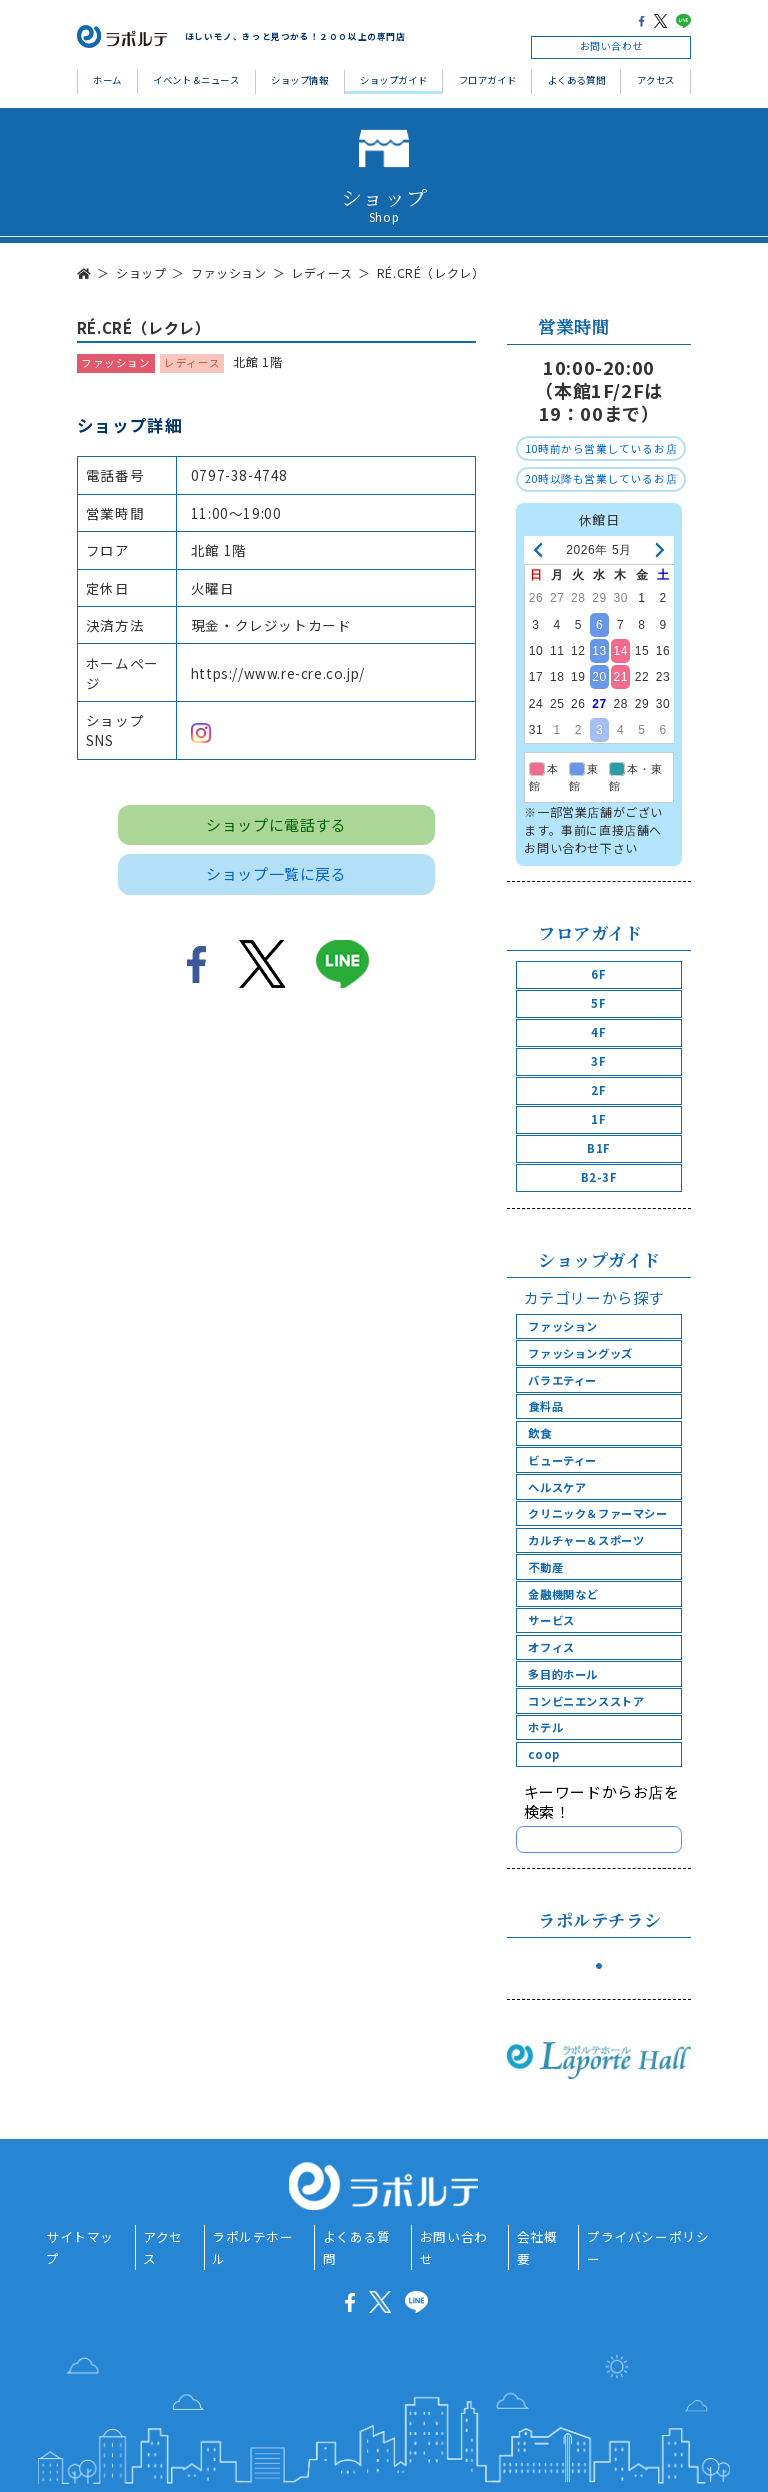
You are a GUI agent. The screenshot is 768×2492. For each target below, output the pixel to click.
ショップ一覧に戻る (276, 873)
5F (598, 1003)
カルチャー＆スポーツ (586, 1540)
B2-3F (599, 1177)
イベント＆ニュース (196, 80)
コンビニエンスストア (586, 1701)
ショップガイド (393, 80)
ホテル (545, 1727)
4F (598, 1032)
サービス (551, 1620)
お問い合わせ (612, 46)
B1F (599, 1148)
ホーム (107, 80)
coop (543, 1754)
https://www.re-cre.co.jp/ (278, 673)
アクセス (656, 80)
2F (598, 1090)
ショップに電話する (276, 824)
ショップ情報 (300, 80)
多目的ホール (563, 1674)
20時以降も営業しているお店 (601, 478)
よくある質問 (577, 80)
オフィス (551, 1647)
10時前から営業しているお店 (601, 448)
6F (598, 974)
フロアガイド (488, 80)
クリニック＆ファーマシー (597, 1513)
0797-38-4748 (239, 475)
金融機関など (563, 1594)
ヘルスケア (557, 1487)
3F (598, 1061)
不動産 (545, 1567)
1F (598, 1119)
